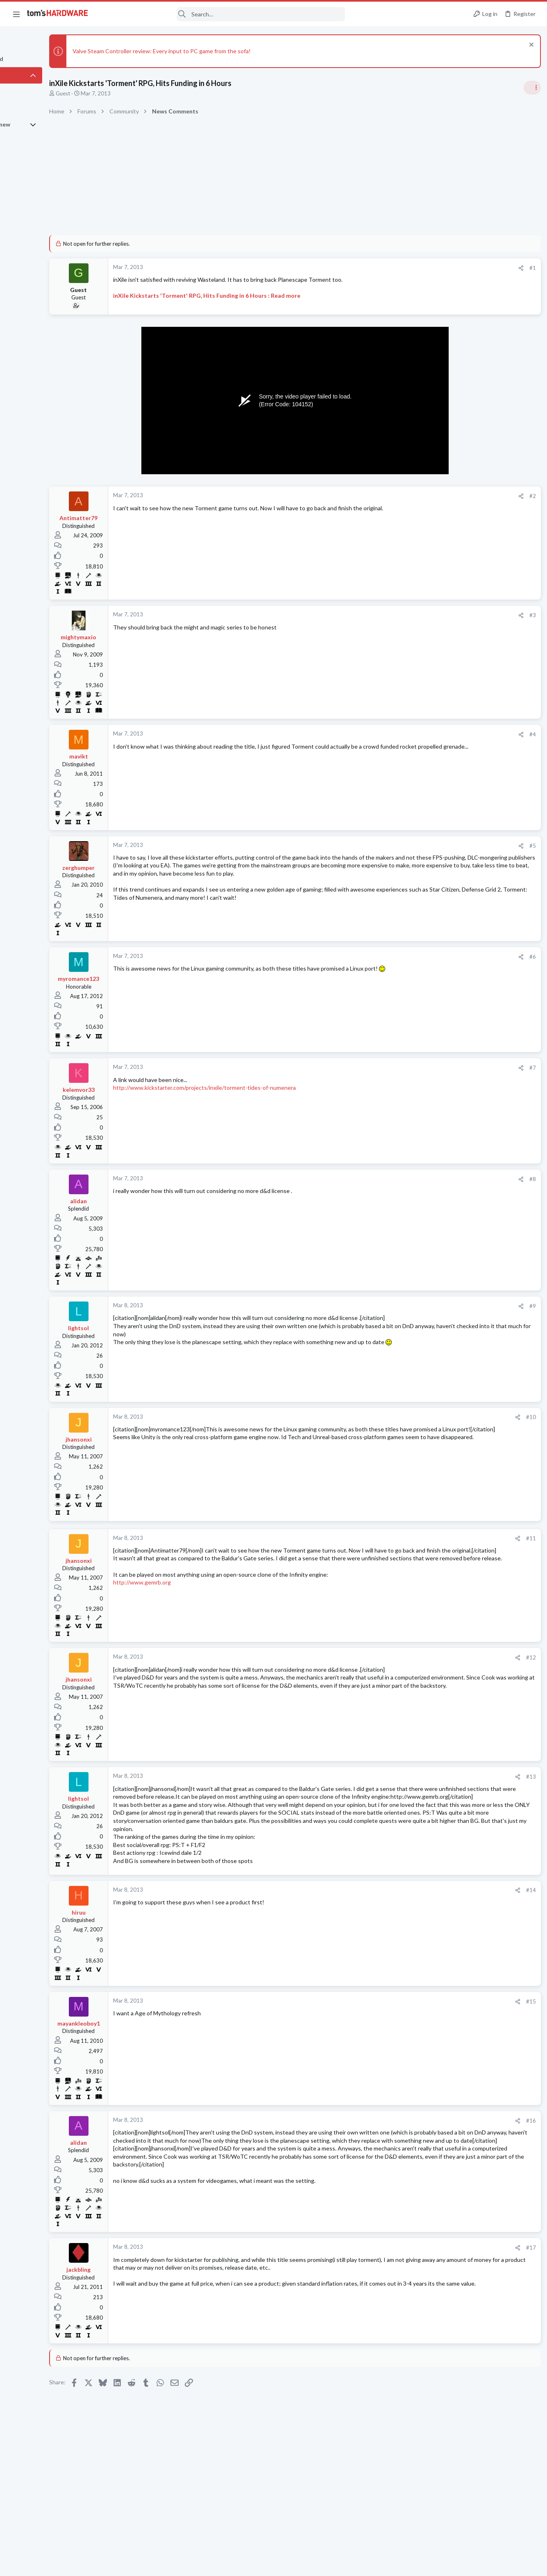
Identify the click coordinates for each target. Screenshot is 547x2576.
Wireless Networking (455, 1064)
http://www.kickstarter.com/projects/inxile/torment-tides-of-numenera (249, 1087)
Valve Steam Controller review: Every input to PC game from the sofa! (207, 51)
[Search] (222, 14)
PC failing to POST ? (469, 1120)
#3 (399, 615)
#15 (398, 2033)
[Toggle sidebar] (530, 88)
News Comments (451, 549)
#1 (399, 268)
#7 (399, 1067)
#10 (398, 1417)
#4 (399, 734)
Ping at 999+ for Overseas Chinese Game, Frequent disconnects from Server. (479, 1040)
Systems (441, 976)
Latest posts (435, 935)
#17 (398, 2280)
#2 (399, 496)
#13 (398, 1776)
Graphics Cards (449, 1016)
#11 (398, 1538)
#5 (399, 845)
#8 (399, 1179)
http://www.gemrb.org (187, 1598)
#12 (398, 1657)
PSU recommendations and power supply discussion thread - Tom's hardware (481, 621)
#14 (398, 1922)
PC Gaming (444, 596)
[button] (16, 14)
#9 (399, 1306)
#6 (399, 956)
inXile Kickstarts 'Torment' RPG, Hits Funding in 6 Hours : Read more (251, 295)
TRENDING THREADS (443, 485)
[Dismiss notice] (528, 45)
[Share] (387, 268)
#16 (398, 2152)
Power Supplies (449, 652)
